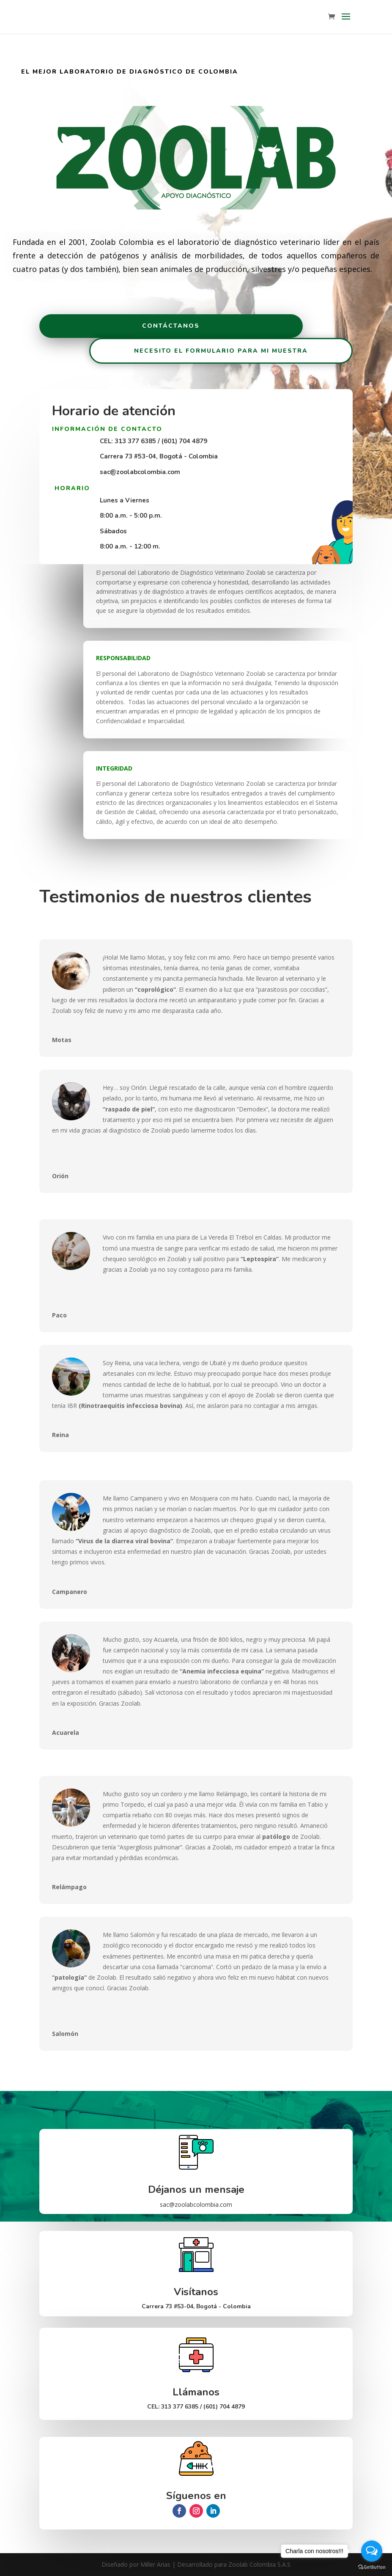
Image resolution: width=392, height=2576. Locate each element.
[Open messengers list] (371, 2551)
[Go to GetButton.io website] (371, 2567)
